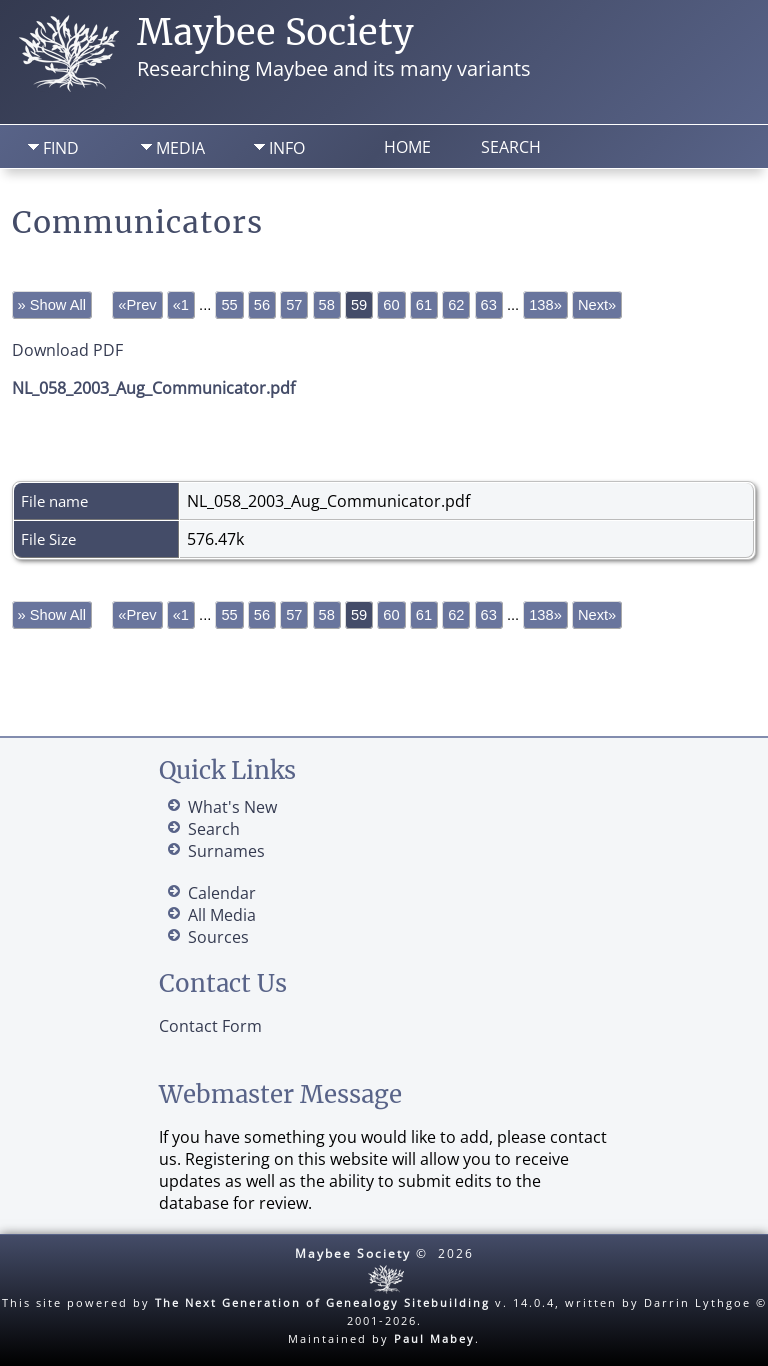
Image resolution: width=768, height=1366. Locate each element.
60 (391, 305)
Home (407, 147)
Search (511, 147)
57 (294, 305)
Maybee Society (275, 32)
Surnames (226, 851)
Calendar (222, 893)
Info (287, 148)
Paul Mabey (434, 1338)
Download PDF (67, 350)
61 (424, 305)
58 (327, 305)
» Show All (52, 305)
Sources (218, 937)
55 (229, 305)
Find (61, 148)
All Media (222, 915)
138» (545, 305)
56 (262, 305)
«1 (181, 305)
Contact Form (210, 1026)
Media (180, 148)
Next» (597, 305)
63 (489, 305)
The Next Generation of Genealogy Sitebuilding (322, 1302)
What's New (232, 807)
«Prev (137, 305)
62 (456, 305)
